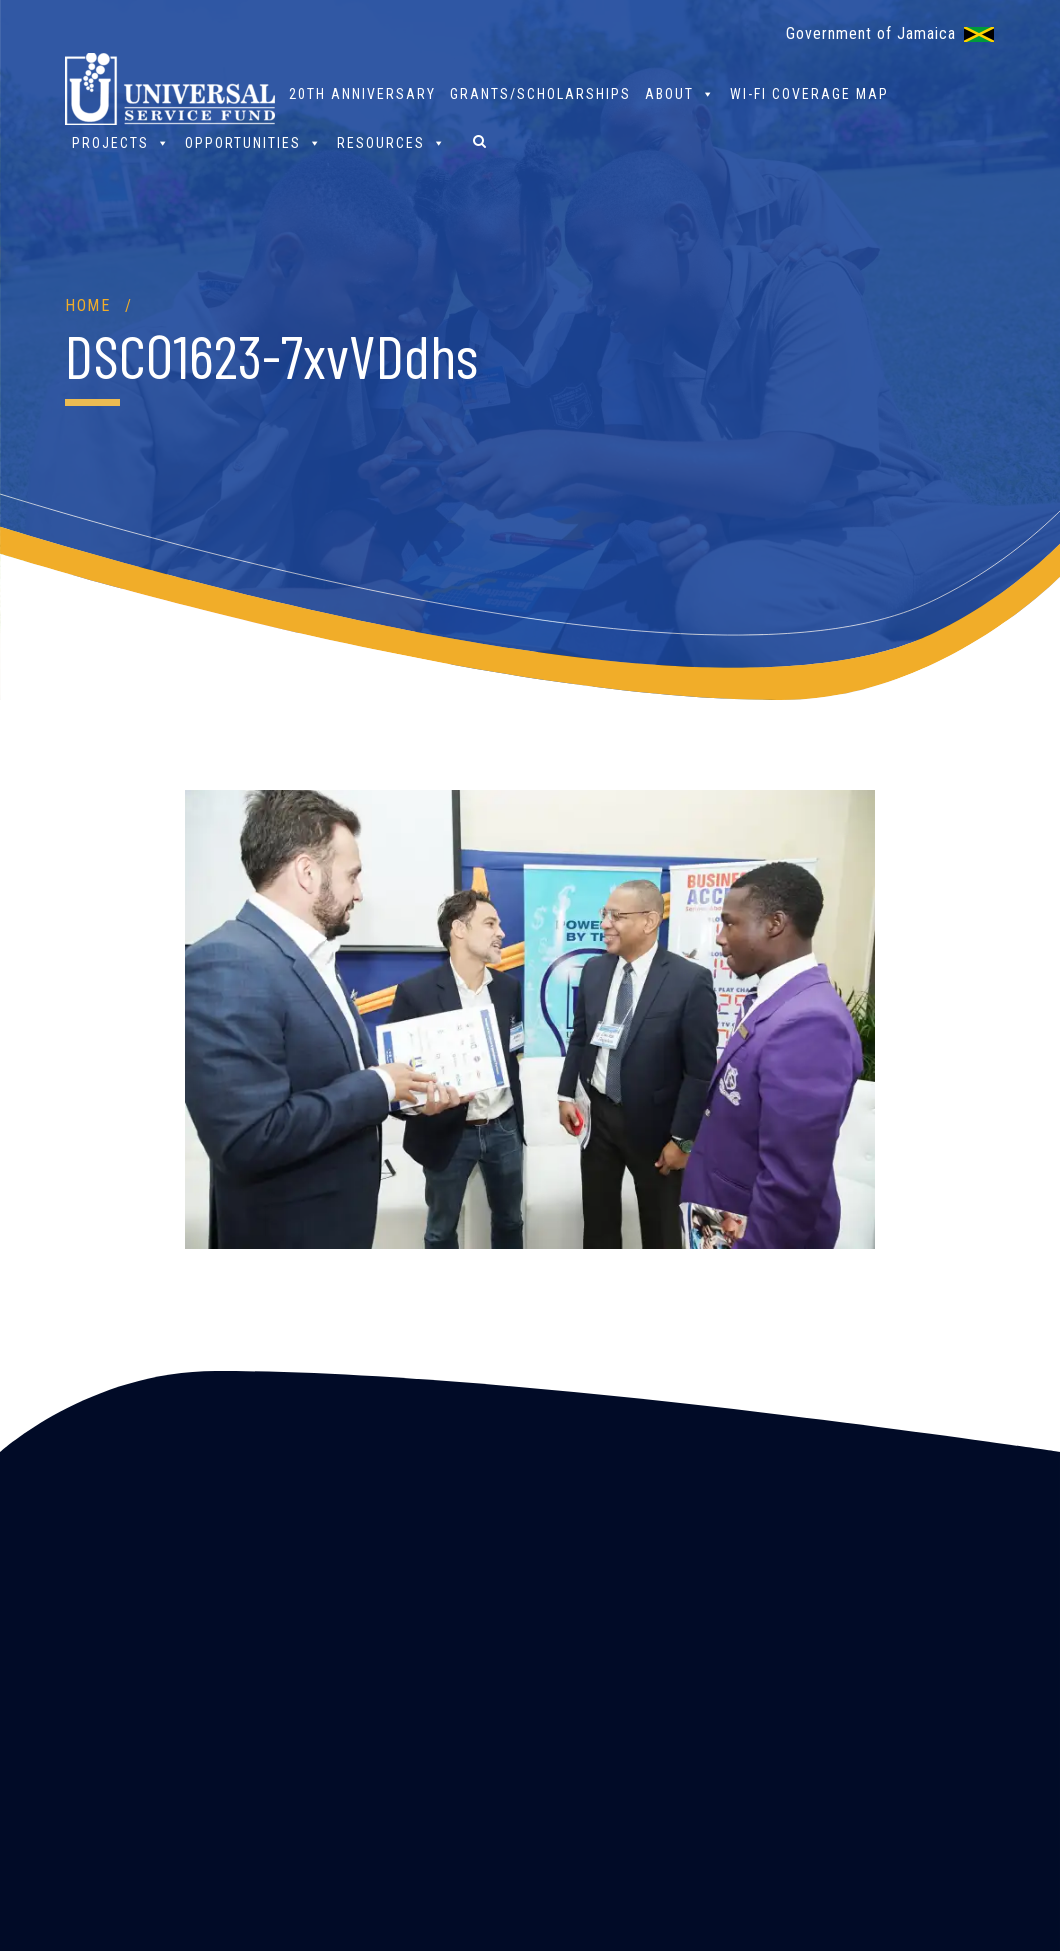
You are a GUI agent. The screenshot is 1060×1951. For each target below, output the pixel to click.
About (680, 93)
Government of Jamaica (871, 33)
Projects (121, 142)
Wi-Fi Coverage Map (809, 94)
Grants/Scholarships (540, 94)
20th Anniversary (362, 94)
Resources (392, 142)
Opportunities (254, 142)
